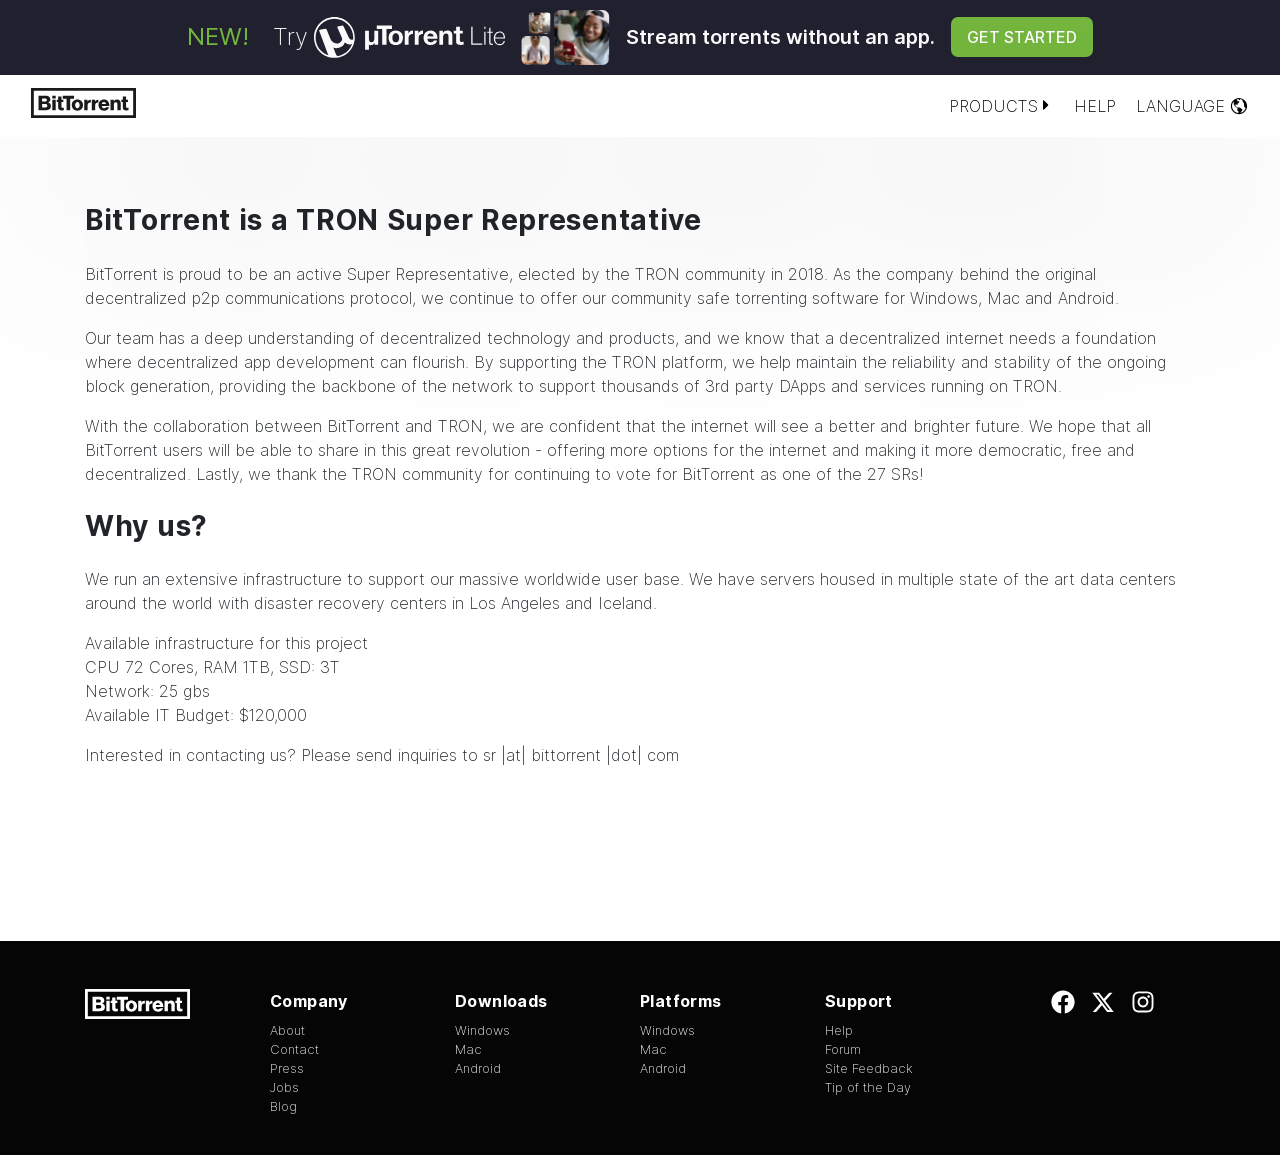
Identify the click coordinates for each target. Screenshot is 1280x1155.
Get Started (1022, 37)
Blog (283, 1106)
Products (1001, 106)
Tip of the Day (868, 1087)
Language (1192, 106)
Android (1086, 298)
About (287, 1030)
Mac (1003, 298)
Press (287, 1068)
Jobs (284, 1087)
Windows (944, 298)
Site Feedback (869, 1068)
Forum (843, 1049)
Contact (294, 1049)
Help (1095, 106)
